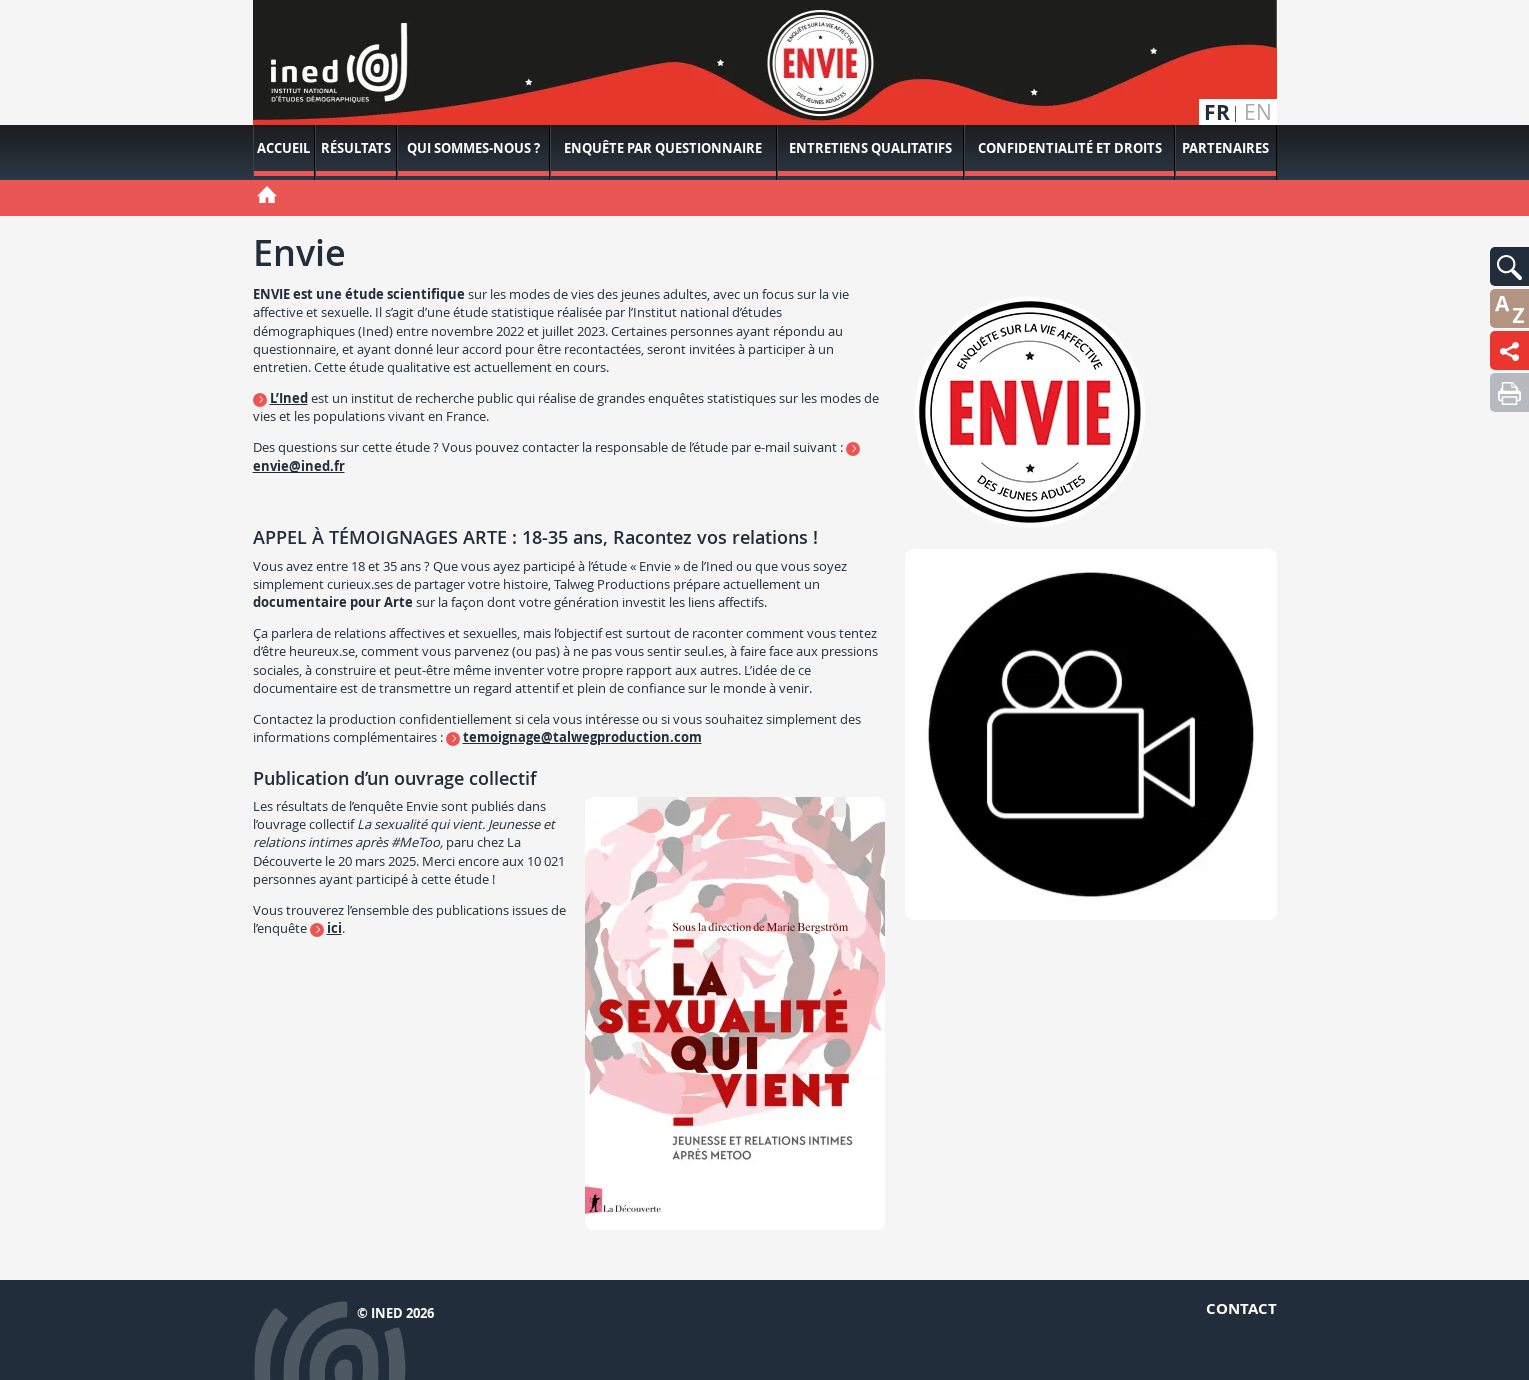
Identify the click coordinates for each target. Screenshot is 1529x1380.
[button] (1509, 266)
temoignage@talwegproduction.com (582, 737)
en (1258, 112)
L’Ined (289, 398)
